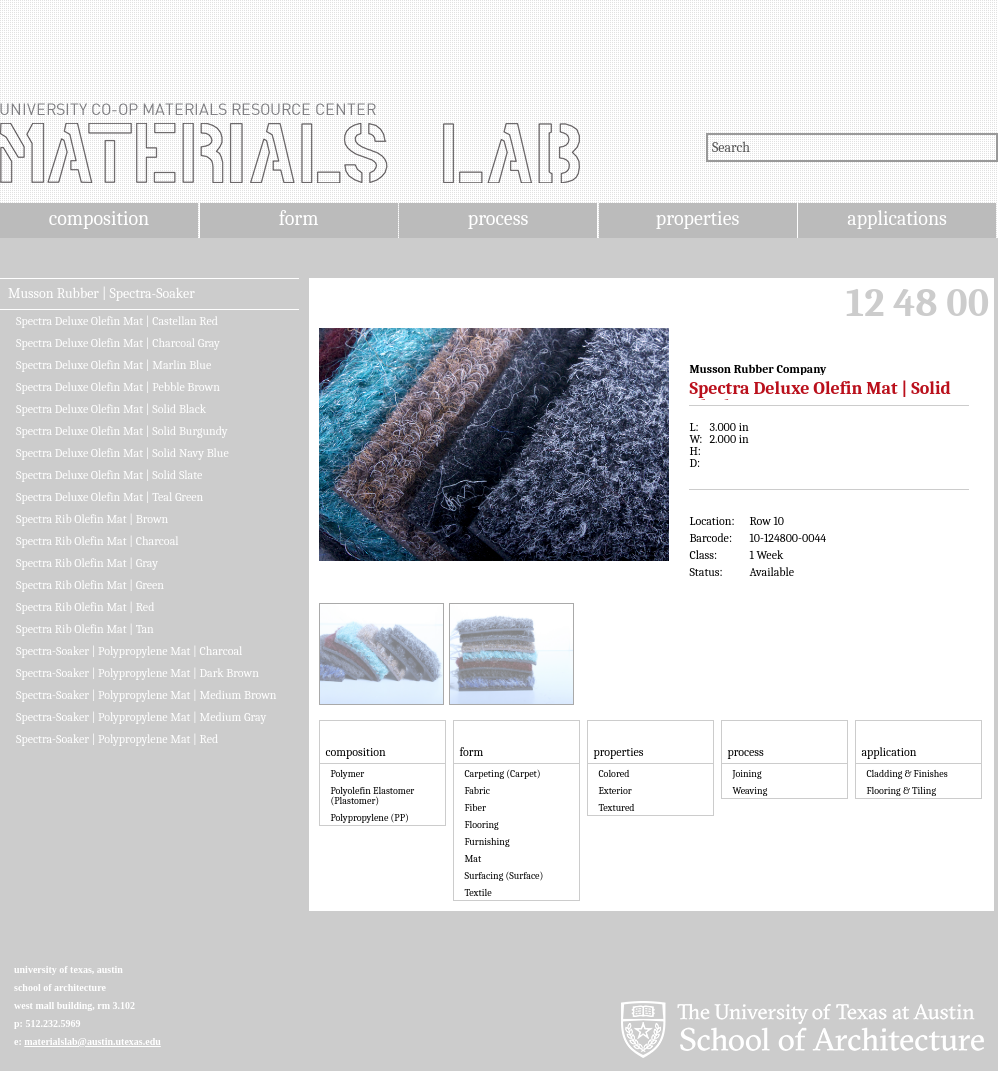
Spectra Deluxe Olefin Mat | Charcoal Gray (118, 343)
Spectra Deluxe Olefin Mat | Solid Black (111, 409)
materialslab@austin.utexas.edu (92, 1041)
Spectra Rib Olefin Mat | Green (90, 585)
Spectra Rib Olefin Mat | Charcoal (97, 541)
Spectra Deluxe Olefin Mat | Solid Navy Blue (122, 453)
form (299, 218)
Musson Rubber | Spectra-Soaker (101, 294)
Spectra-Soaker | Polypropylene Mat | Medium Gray (141, 717)
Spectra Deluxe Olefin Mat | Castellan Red (117, 321)
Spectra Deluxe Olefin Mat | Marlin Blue (113, 365)
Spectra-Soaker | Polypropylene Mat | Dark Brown (137, 673)
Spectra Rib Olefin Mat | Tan (85, 629)
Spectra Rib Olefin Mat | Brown (92, 519)
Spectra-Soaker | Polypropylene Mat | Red (117, 739)
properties (697, 218)
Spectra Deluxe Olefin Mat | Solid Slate (109, 475)
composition (99, 218)
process (498, 218)
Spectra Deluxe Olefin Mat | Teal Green (109, 497)
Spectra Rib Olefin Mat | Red (85, 607)
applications (897, 218)
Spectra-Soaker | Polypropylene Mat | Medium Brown (146, 695)
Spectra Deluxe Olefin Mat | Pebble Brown (118, 387)
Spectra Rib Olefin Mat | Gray (87, 563)
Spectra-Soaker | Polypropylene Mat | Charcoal (129, 651)
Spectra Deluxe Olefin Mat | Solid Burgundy (122, 431)
